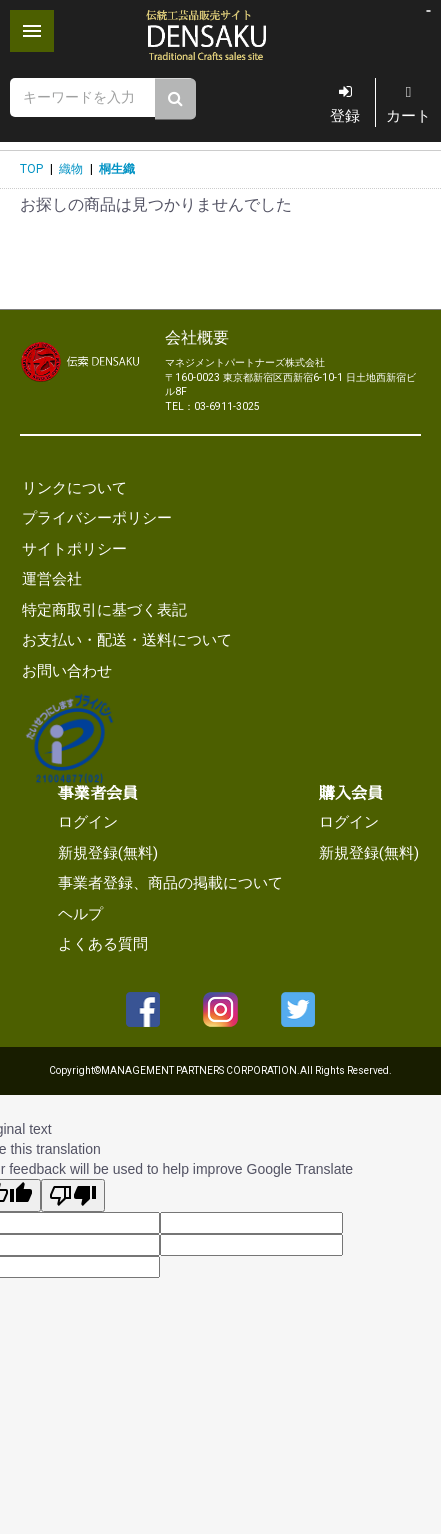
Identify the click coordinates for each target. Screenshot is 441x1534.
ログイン (88, 822)
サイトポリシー (74, 549)
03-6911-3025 (227, 406)
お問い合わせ (67, 671)
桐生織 (117, 169)
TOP (31, 169)
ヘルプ (80, 914)
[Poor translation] (73, 1195)
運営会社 (52, 579)
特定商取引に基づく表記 (104, 610)
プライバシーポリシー (97, 518)
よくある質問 (103, 944)
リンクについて (74, 488)
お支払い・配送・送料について (127, 640)
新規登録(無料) (108, 853)
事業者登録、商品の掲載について (170, 883)
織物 (71, 169)
